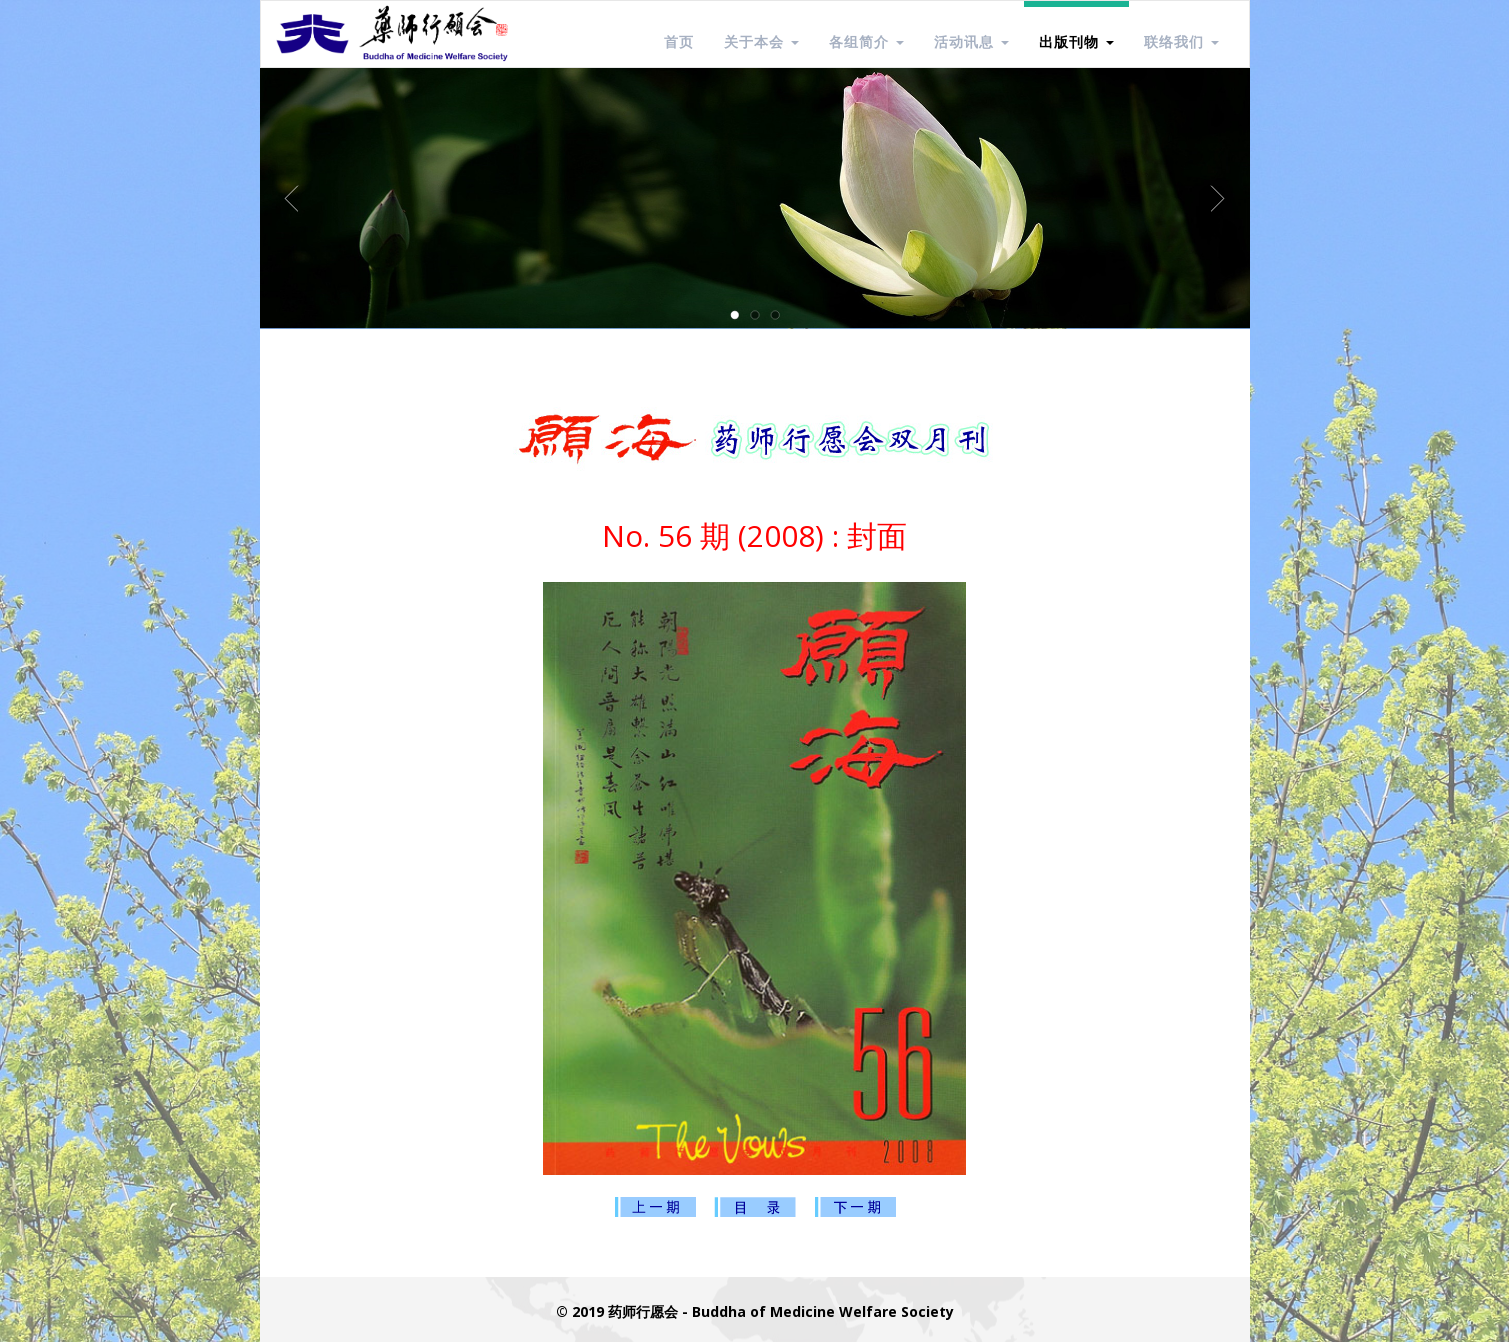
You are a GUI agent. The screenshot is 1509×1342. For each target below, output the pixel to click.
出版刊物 (1076, 41)
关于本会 (761, 41)
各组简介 (866, 41)
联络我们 (1181, 41)
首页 (679, 41)
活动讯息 (971, 41)
